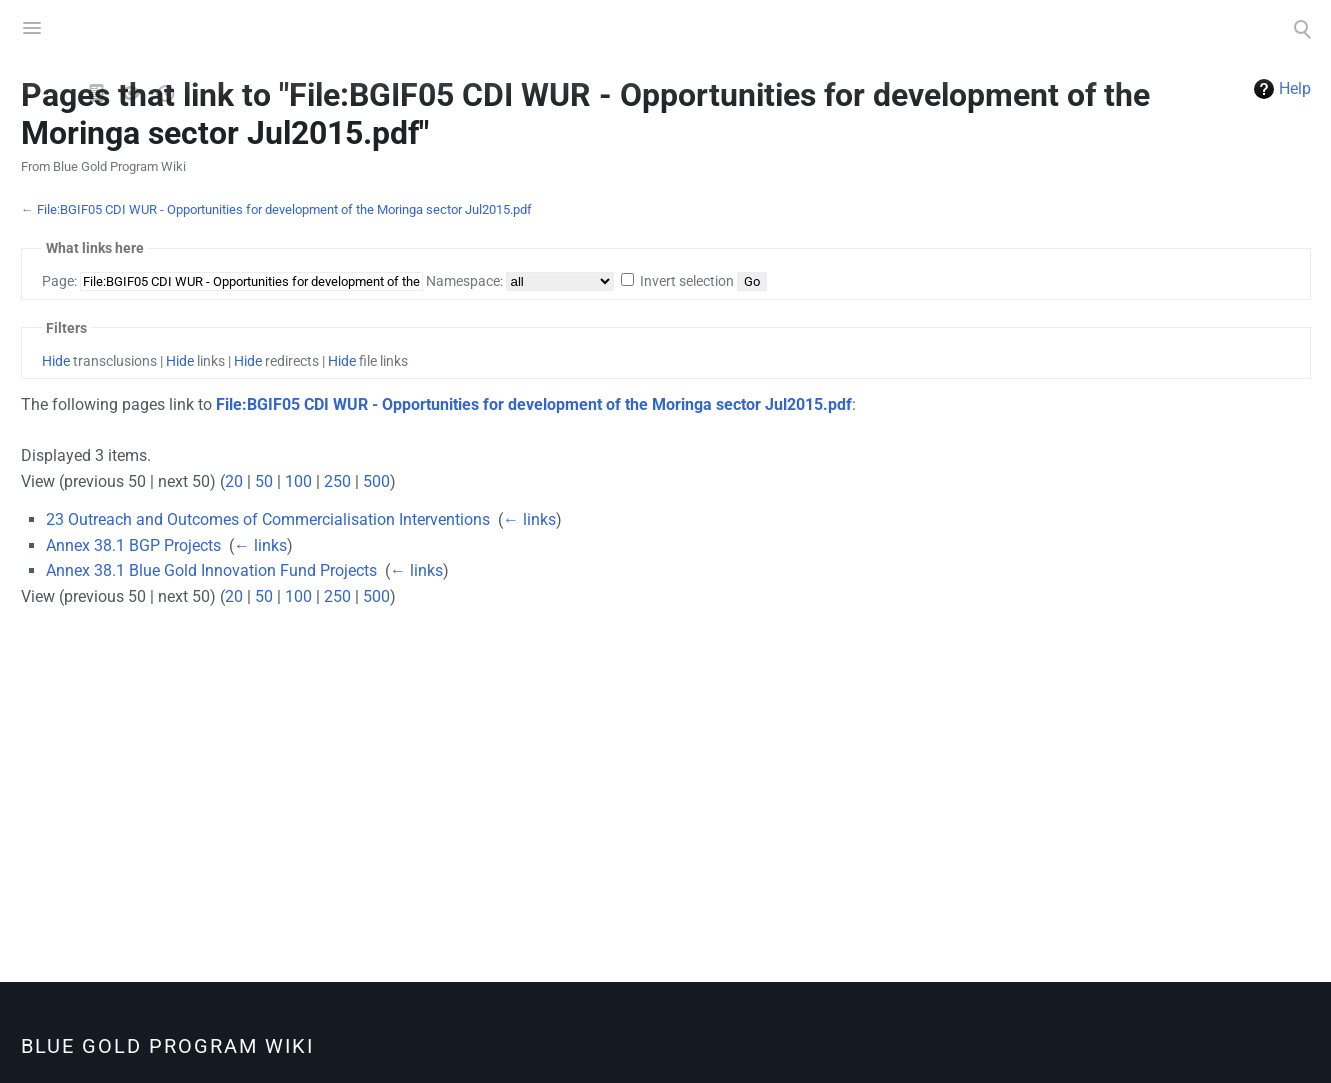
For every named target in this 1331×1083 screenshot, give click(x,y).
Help (1295, 88)
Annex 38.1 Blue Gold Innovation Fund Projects (211, 570)
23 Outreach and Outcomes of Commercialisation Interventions (268, 519)
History (165, 93)
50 (264, 481)
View (97, 93)
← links (529, 519)
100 (298, 481)
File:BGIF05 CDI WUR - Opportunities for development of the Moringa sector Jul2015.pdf (284, 209)
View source (131, 93)
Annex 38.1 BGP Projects (133, 545)
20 (234, 481)
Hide (56, 361)
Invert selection (687, 281)
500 (376, 481)
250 (337, 481)
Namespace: (464, 281)
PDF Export (199, 93)
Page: (59, 281)
